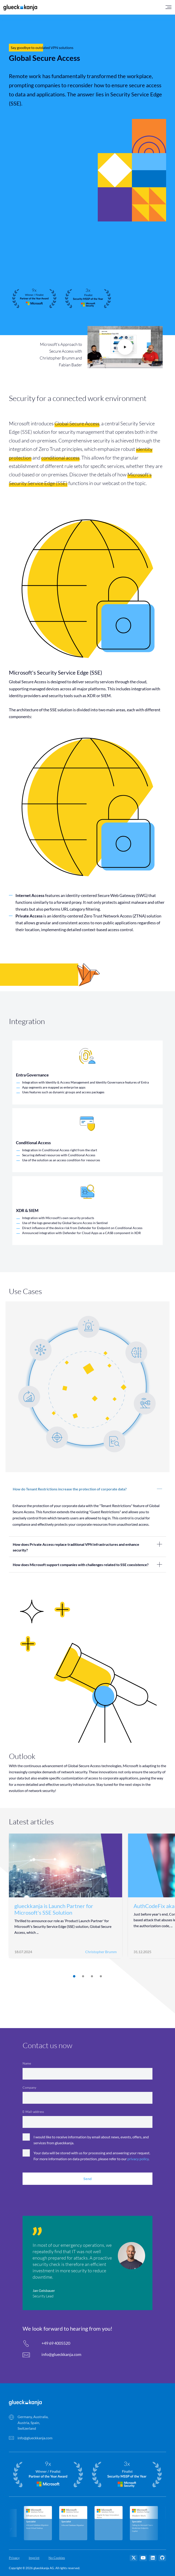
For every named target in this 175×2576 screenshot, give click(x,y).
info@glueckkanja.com (52, 2354)
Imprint (34, 2558)
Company (29, 2087)
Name (27, 2063)
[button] (87, 2179)
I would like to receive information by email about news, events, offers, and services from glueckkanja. (91, 2140)
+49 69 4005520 (46, 2343)
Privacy (14, 2558)
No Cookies (57, 2558)
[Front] (25, 2402)
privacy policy (138, 2159)
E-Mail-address (33, 2112)
